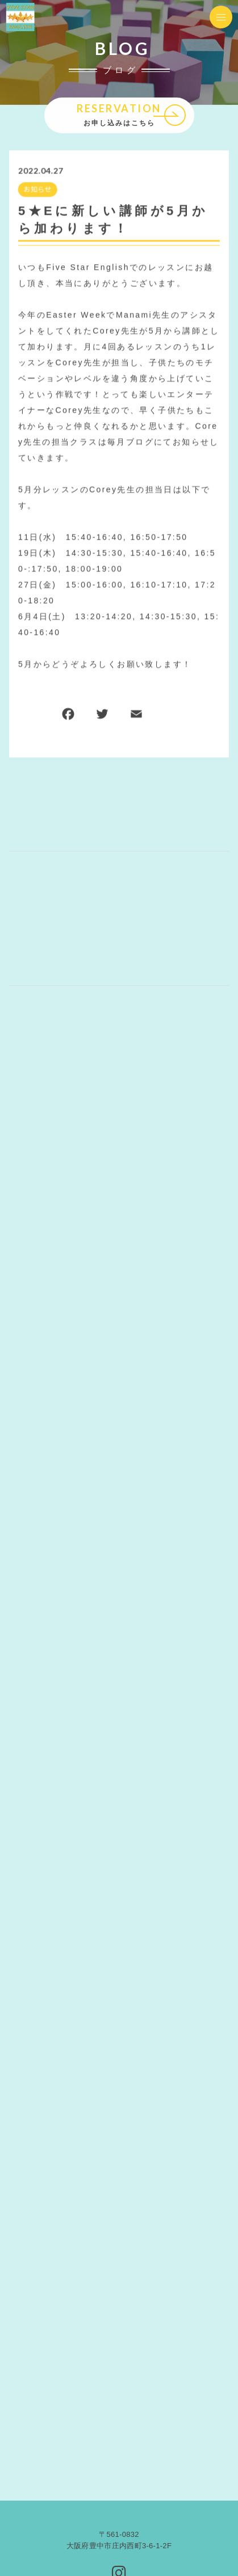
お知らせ (37, 189)
